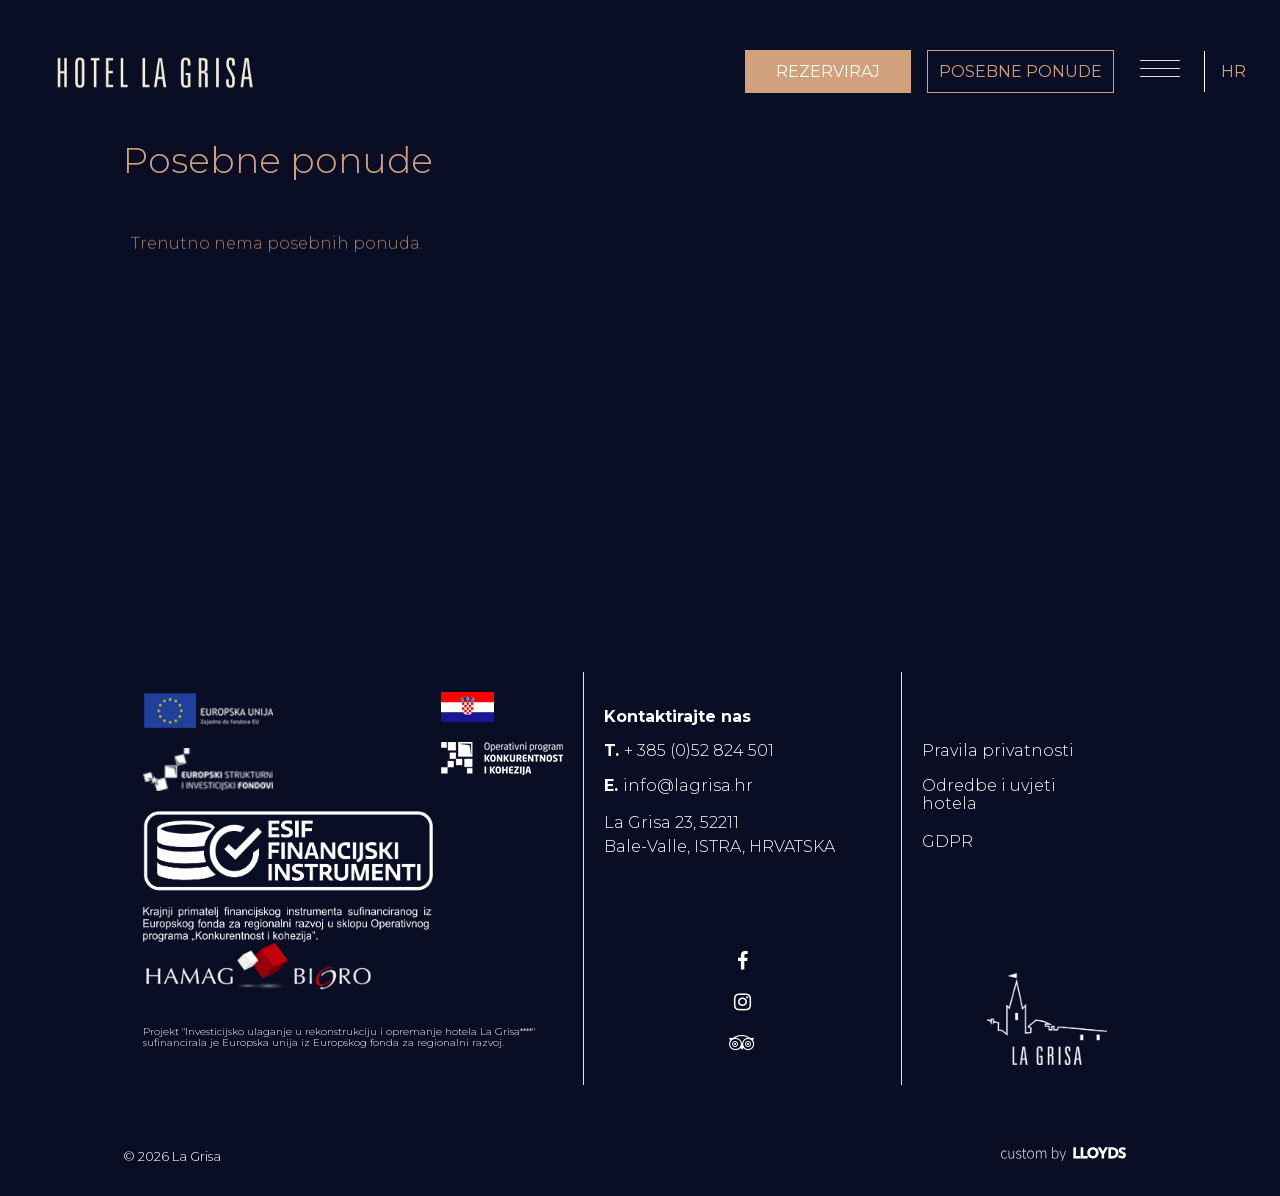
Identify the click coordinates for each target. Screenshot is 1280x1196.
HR (1233, 71)
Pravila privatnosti (998, 750)
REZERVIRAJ (828, 71)
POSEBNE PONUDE (1020, 71)
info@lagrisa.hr (688, 785)
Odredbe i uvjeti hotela (989, 794)
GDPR (947, 841)
